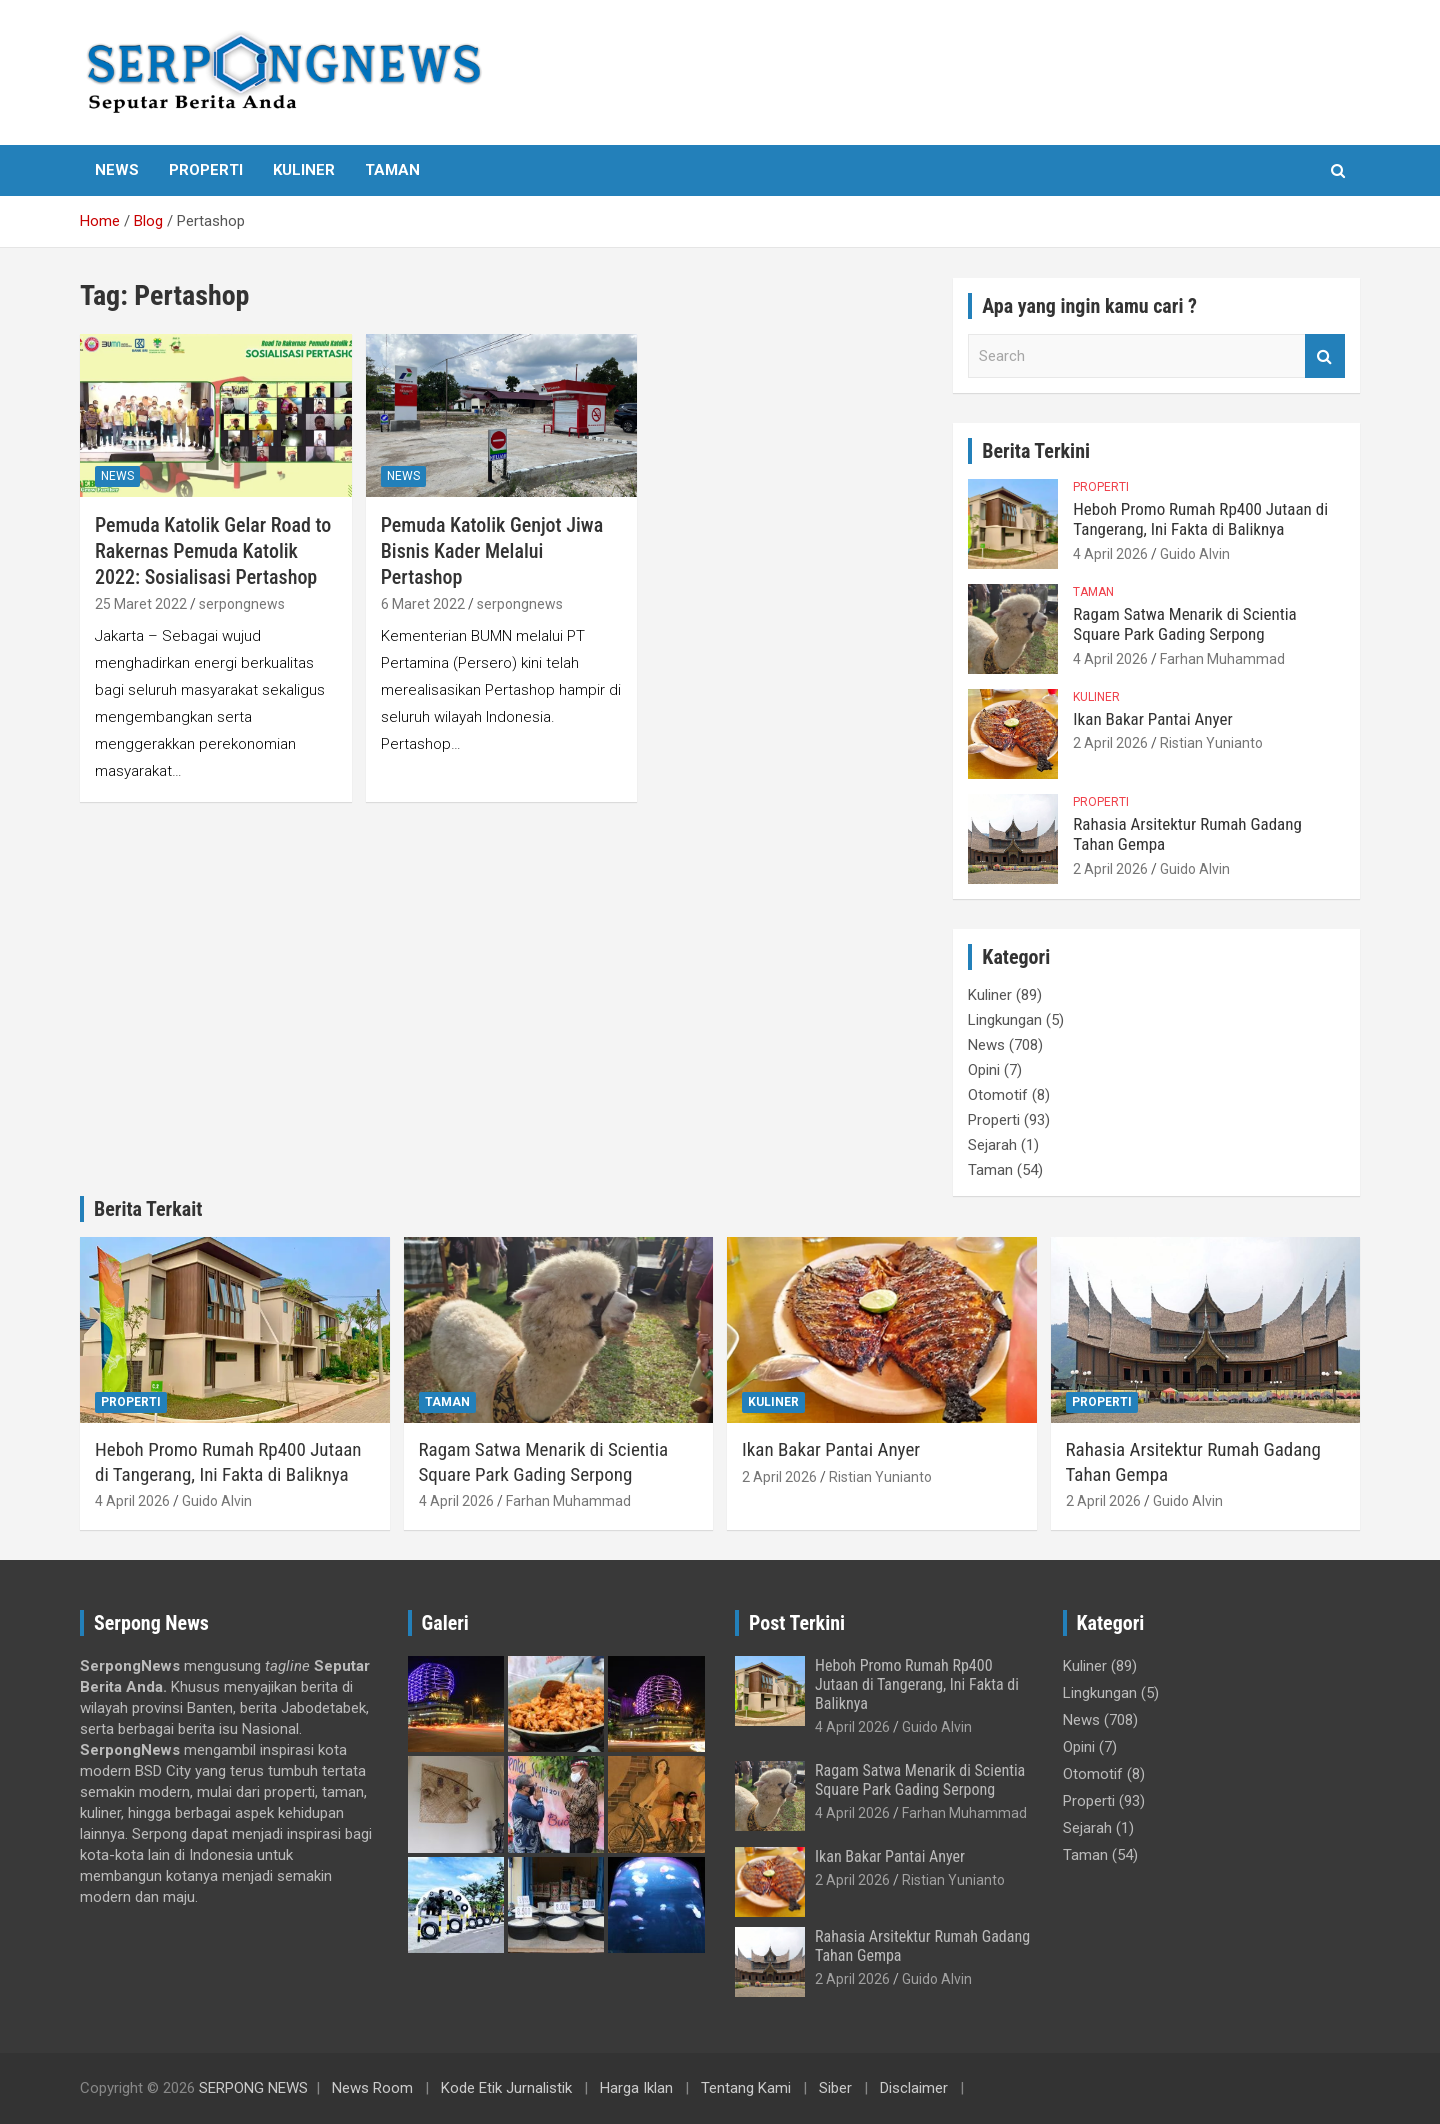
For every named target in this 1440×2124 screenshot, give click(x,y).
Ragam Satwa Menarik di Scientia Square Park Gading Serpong (1184, 624)
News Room (372, 2088)
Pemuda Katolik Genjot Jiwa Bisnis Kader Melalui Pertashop (492, 551)
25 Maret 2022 (141, 604)
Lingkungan (1005, 1020)
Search (1325, 356)
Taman (392, 170)
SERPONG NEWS (253, 2088)
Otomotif (998, 1095)
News (117, 170)
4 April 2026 (1110, 554)
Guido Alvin (1195, 554)
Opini (984, 1070)
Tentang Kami (746, 2088)
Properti (206, 170)
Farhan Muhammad (1222, 659)
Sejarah (992, 1145)
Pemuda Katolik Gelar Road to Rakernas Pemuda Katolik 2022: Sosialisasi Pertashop (213, 551)
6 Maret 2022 (423, 604)
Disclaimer (914, 2088)
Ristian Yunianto (1211, 743)
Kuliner (304, 170)
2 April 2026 (1110, 743)
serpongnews (242, 604)
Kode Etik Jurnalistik (506, 2088)
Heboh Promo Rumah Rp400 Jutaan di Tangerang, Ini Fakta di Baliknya (1200, 519)
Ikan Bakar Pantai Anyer (1152, 719)
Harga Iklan (636, 2088)
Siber (835, 2088)
